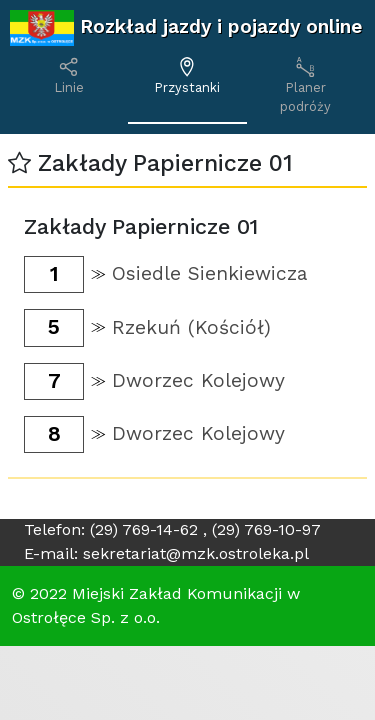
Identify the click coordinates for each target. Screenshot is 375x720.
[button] (19, 163)
